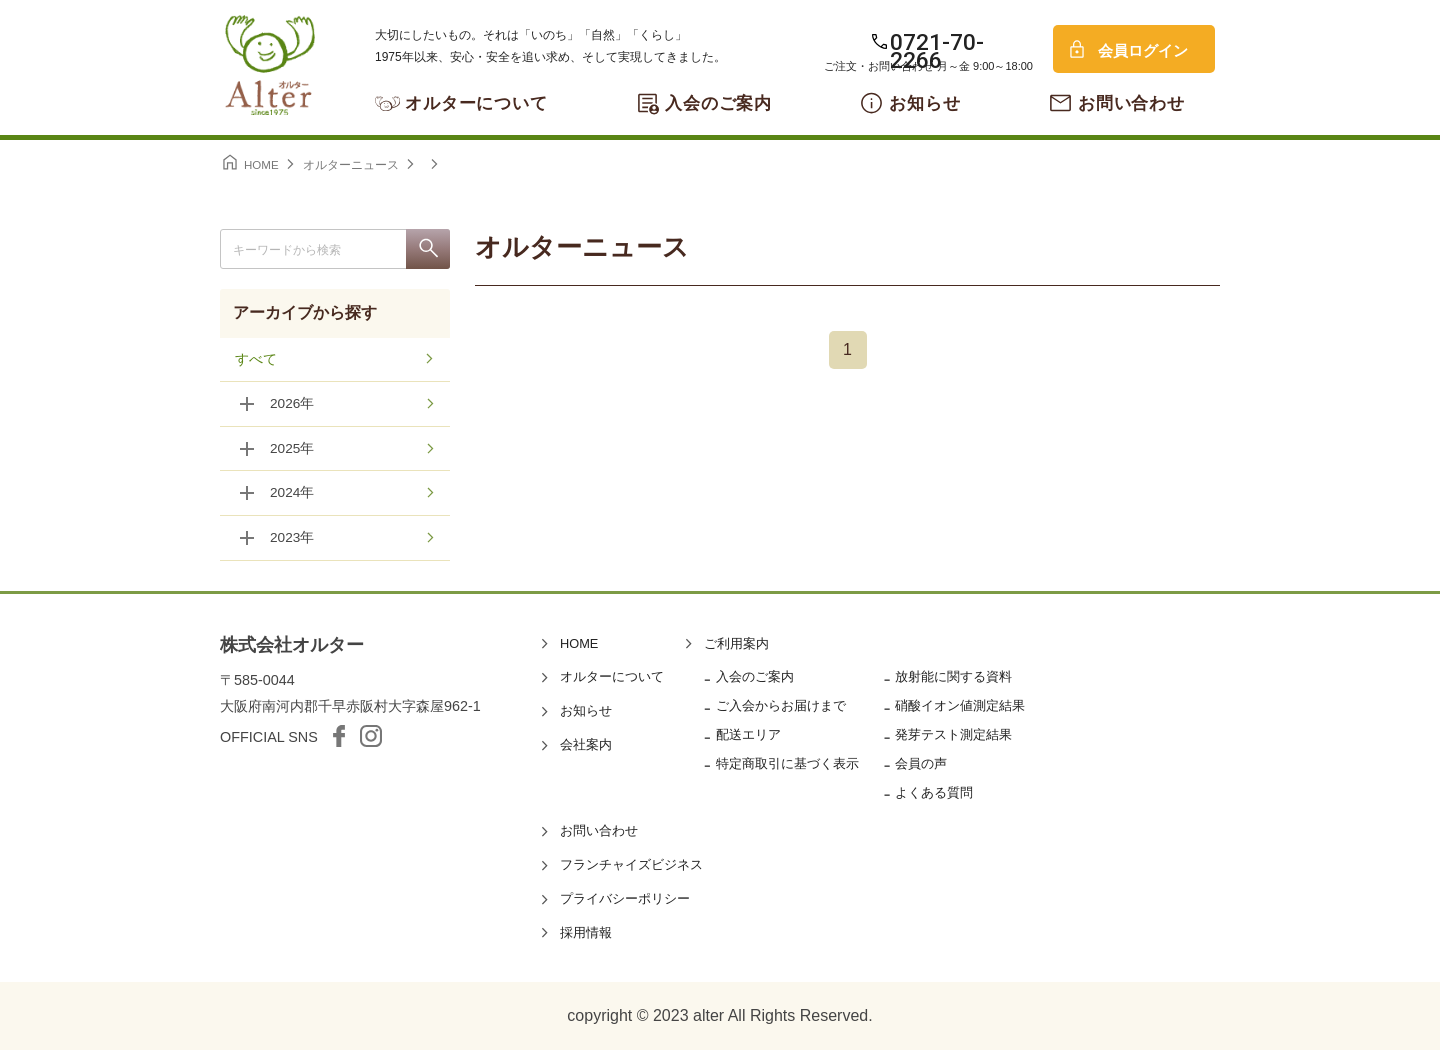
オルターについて (476, 103)
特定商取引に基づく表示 (787, 765)
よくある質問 (934, 794)
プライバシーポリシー (625, 900)
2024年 (292, 495)
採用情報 (586, 934)
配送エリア (748, 736)
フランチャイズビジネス (631, 866)
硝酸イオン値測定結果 (960, 707)
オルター (270, 65)
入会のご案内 (718, 103)
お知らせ (924, 103)
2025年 (292, 450)
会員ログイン (1143, 50)
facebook (339, 738)
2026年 (292, 405)
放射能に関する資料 (953, 678)
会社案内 (586, 746)
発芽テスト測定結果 (953, 736)
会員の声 (921, 765)
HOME (579, 645)
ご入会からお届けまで (781, 707)
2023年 (292, 540)
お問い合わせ (1131, 103)
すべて (256, 360)
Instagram (371, 738)
